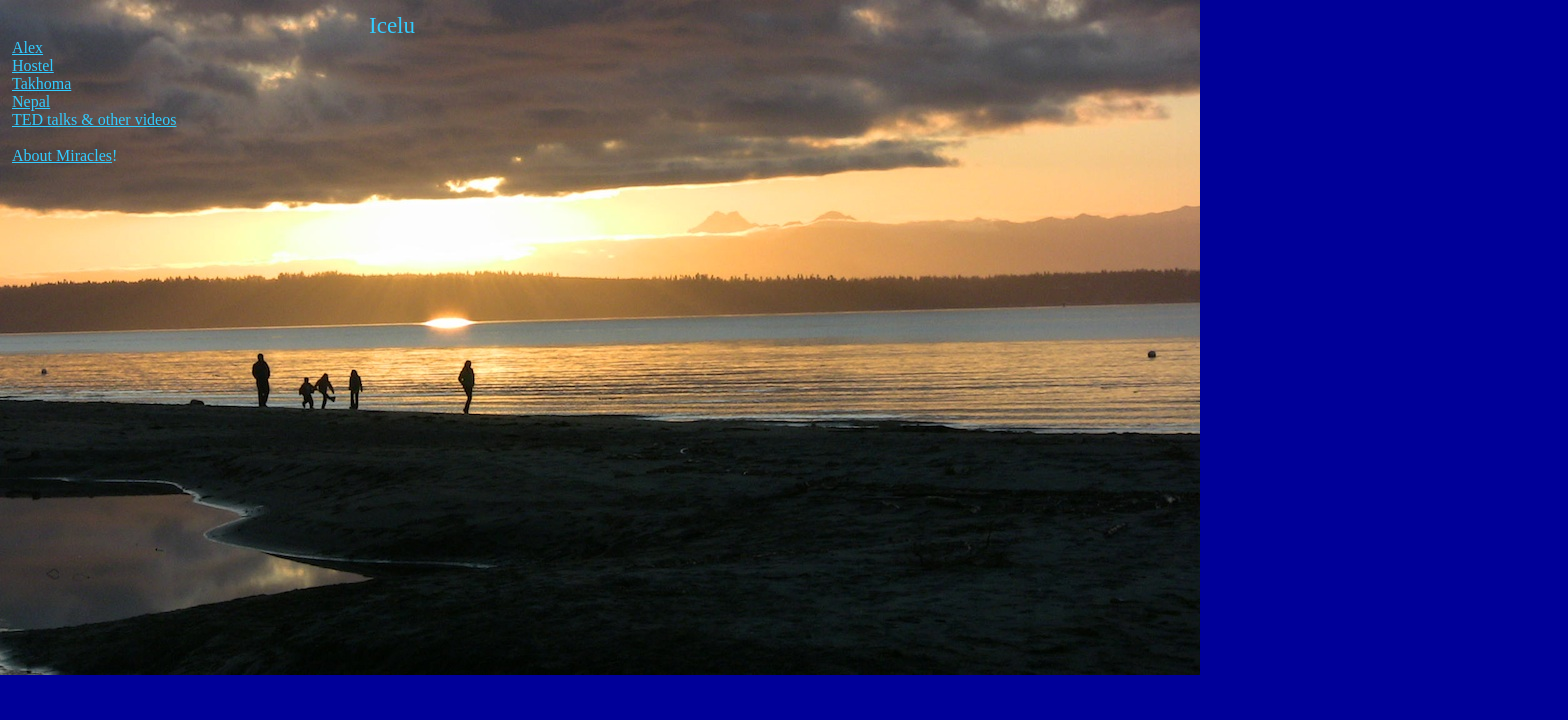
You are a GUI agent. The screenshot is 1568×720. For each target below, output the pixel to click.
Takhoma (41, 83)
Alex (27, 47)
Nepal (31, 101)
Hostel (33, 65)
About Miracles (62, 155)
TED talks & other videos (94, 119)
